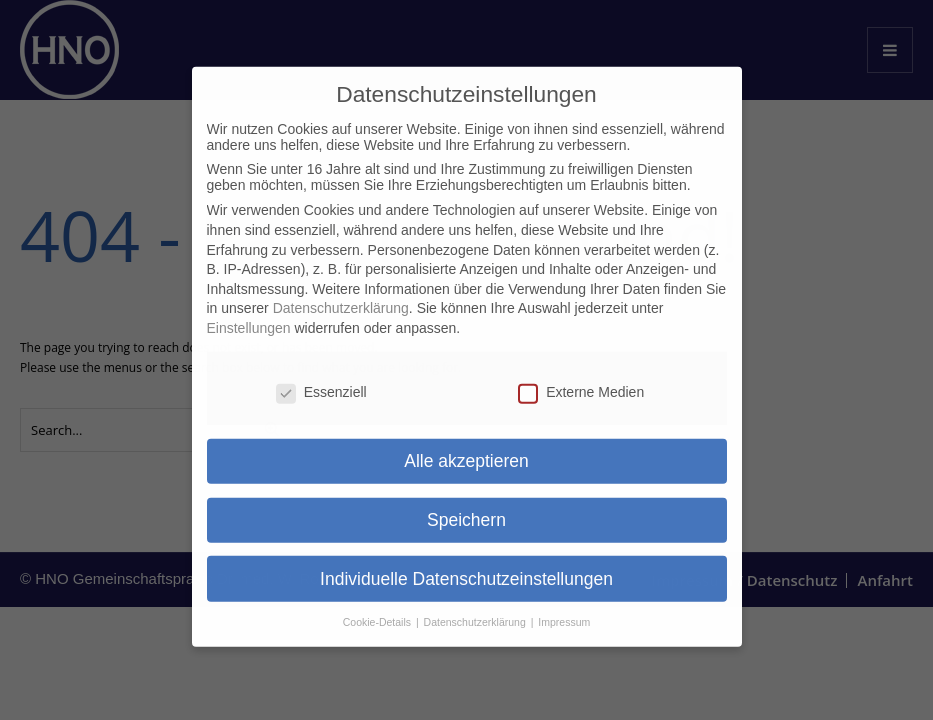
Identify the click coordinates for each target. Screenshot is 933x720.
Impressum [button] (564, 606)
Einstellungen (249, 311)
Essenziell (321, 375)
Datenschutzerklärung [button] (476, 606)
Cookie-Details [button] (378, 606)
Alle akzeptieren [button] (466, 444)
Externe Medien (581, 375)
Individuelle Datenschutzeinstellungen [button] (466, 562)
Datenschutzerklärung (341, 292)
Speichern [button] (466, 503)
